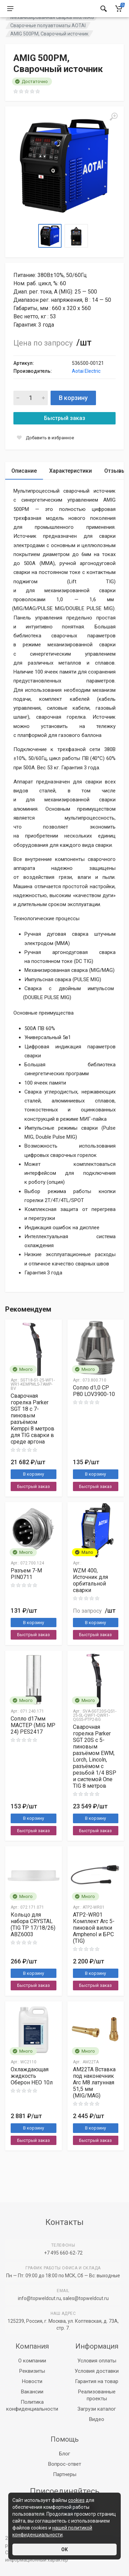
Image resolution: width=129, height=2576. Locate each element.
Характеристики (70, 488)
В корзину (73, 415)
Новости (32, 2381)
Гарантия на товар (96, 2381)
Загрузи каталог (96, 2409)
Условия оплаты (96, 2361)
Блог (64, 2454)
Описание (24, 488)
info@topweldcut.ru (39, 2298)
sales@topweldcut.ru (86, 2298)
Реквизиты (32, 2371)
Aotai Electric (86, 388)
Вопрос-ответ (64, 2464)
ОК (64, 2549)
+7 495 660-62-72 (63, 2253)
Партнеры (64, 2474)
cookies (76, 2500)
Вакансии (32, 2392)
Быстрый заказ (64, 435)
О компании (32, 2361)
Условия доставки (97, 2371)
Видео (96, 2419)
